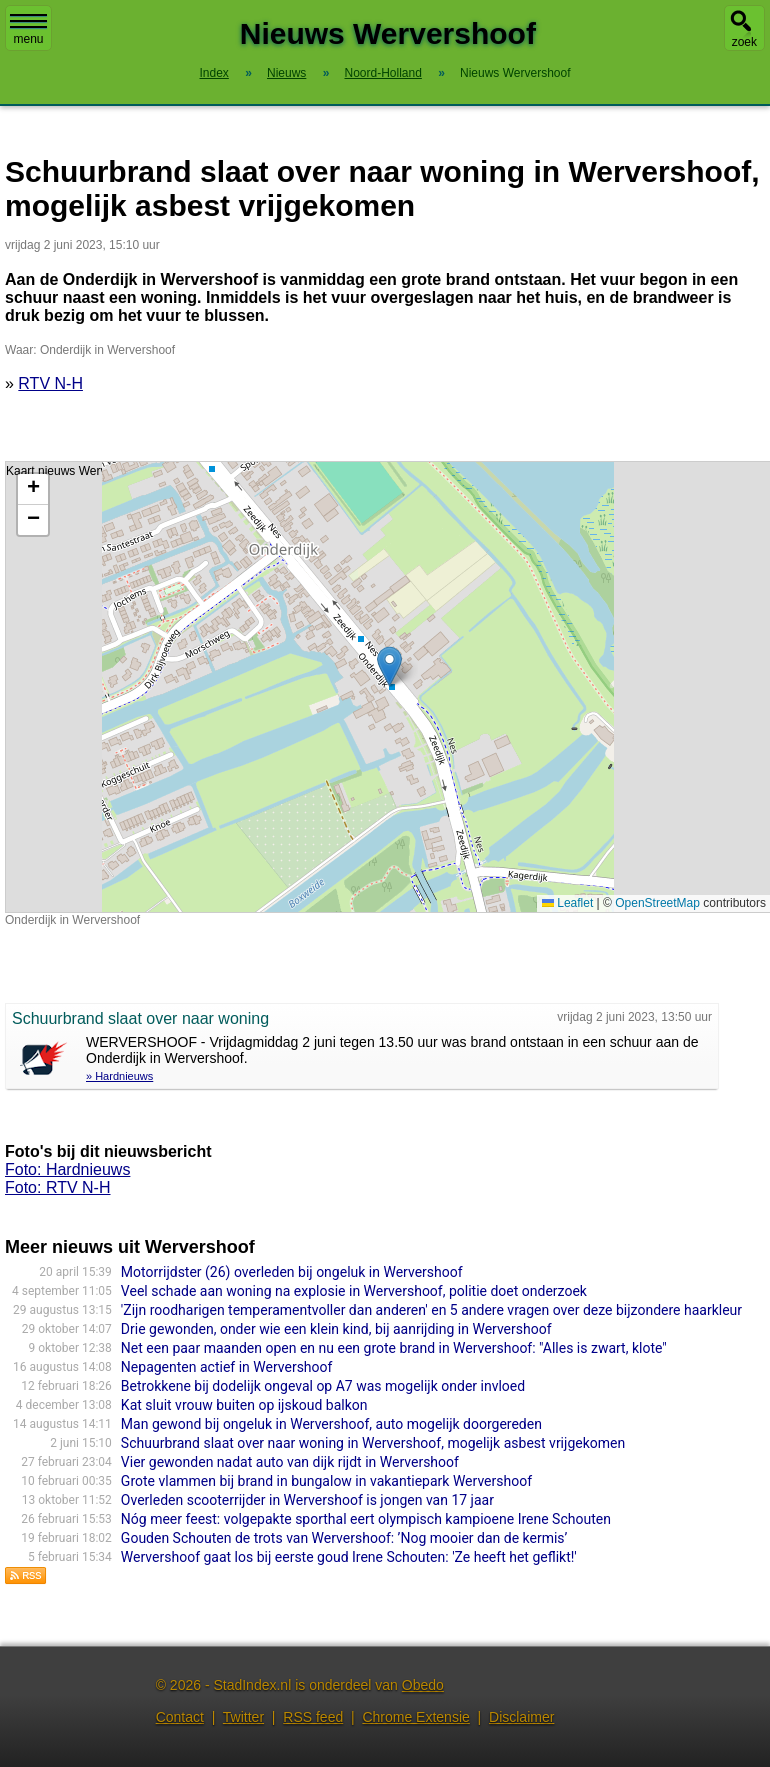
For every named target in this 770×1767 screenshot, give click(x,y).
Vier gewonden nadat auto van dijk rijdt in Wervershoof (290, 1462)
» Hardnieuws (119, 1076)
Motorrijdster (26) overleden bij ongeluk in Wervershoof (292, 1272)
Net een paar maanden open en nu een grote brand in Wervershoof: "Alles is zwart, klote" (394, 1348)
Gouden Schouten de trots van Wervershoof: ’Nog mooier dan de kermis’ (344, 1538)
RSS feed (313, 1717)
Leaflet (567, 903)
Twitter (243, 1717)
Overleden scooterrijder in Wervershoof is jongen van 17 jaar (307, 1500)
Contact (180, 1717)
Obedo (423, 1685)
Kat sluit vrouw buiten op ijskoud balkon (244, 1405)
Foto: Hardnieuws (67, 1169)
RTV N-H (50, 383)
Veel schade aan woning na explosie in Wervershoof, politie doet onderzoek (354, 1291)
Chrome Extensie (415, 1717)
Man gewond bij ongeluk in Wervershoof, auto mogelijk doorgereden (331, 1424)
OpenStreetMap (657, 903)
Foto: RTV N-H (58, 1187)
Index (214, 73)
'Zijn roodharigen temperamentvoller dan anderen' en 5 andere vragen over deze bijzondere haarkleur (431, 1310)
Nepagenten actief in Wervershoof (227, 1367)
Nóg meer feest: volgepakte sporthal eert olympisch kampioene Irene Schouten (366, 1519)
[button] (389, 666)
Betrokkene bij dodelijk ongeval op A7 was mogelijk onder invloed (323, 1386)
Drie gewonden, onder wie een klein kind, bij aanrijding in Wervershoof (336, 1329)
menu (28, 30)
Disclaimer (521, 1717)
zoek (744, 42)
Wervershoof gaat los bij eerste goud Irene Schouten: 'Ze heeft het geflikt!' (349, 1557)
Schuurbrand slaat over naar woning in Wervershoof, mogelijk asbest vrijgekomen (373, 1443)
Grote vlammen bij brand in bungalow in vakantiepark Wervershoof (326, 1481)
